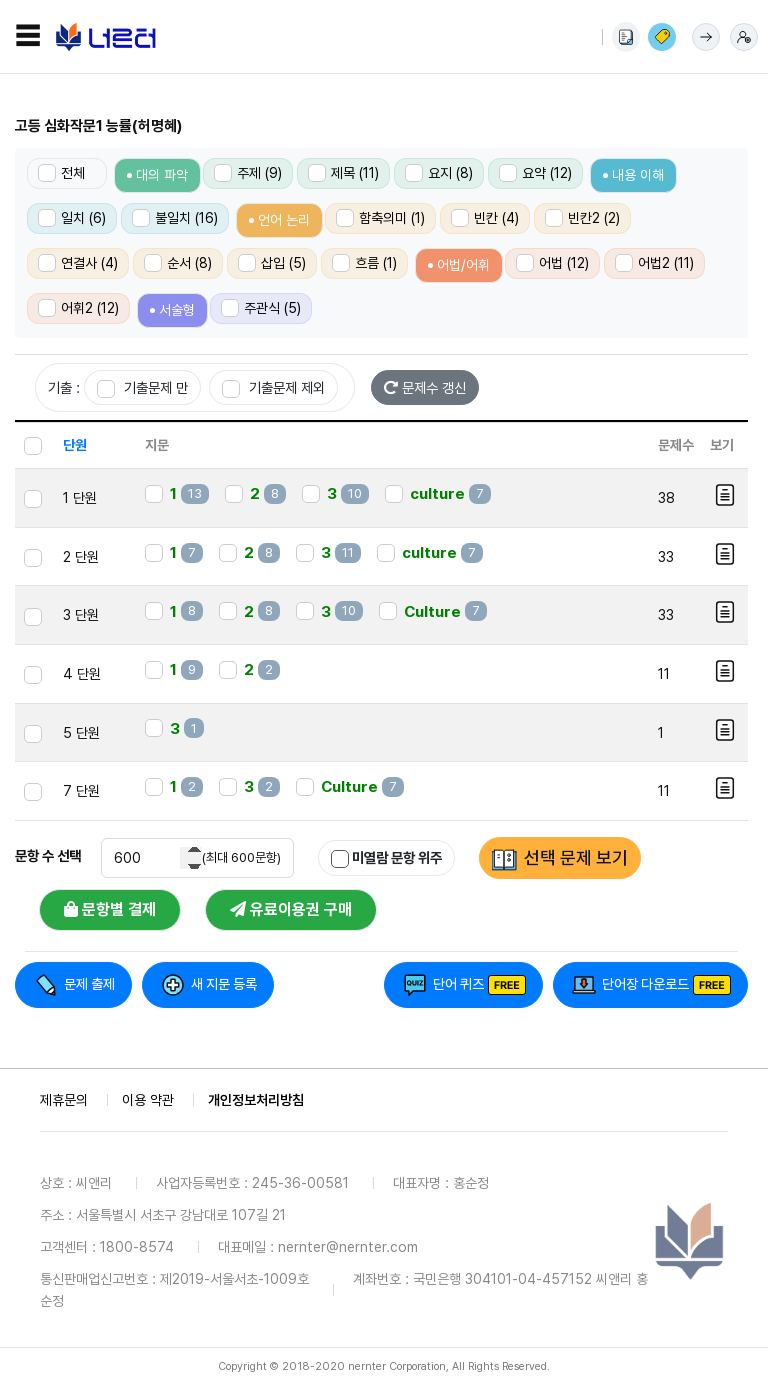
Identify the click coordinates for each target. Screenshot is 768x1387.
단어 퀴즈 (458, 984)
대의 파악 (162, 175)
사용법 (626, 37)
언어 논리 (284, 220)
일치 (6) (72, 218)
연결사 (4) (78, 263)
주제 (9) (248, 173)
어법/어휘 (463, 265)
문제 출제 (89, 984)
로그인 (706, 37)
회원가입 (744, 37)
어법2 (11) (654, 263)
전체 (61, 173)
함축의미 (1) (380, 218)
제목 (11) (343, 173)
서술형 (177, 310)
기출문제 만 (142, 388)
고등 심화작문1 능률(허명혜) (98, 126)
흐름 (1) (364, 263)
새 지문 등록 (224, 984)
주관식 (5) (261, 308)
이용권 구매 (662, 37)
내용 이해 (638, 175)
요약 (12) (535, 173)
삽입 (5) (272, 263)
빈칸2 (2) (582, 218)
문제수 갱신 (425, 387)
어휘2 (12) (78, 308)
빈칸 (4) (485, 218)
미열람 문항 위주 (386, 858)
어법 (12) (552, 263)
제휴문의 (64, 1100)
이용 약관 (148, 1100)
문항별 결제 (110, 909)
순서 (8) (178, 263)
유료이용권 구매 (291, 909)
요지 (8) (439, 173)
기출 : (64, 387)
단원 (75, 445)
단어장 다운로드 (645, 984)
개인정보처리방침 (256, 1100)
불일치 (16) (175, 218)
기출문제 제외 (273, 388)
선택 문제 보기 (576, 857)
